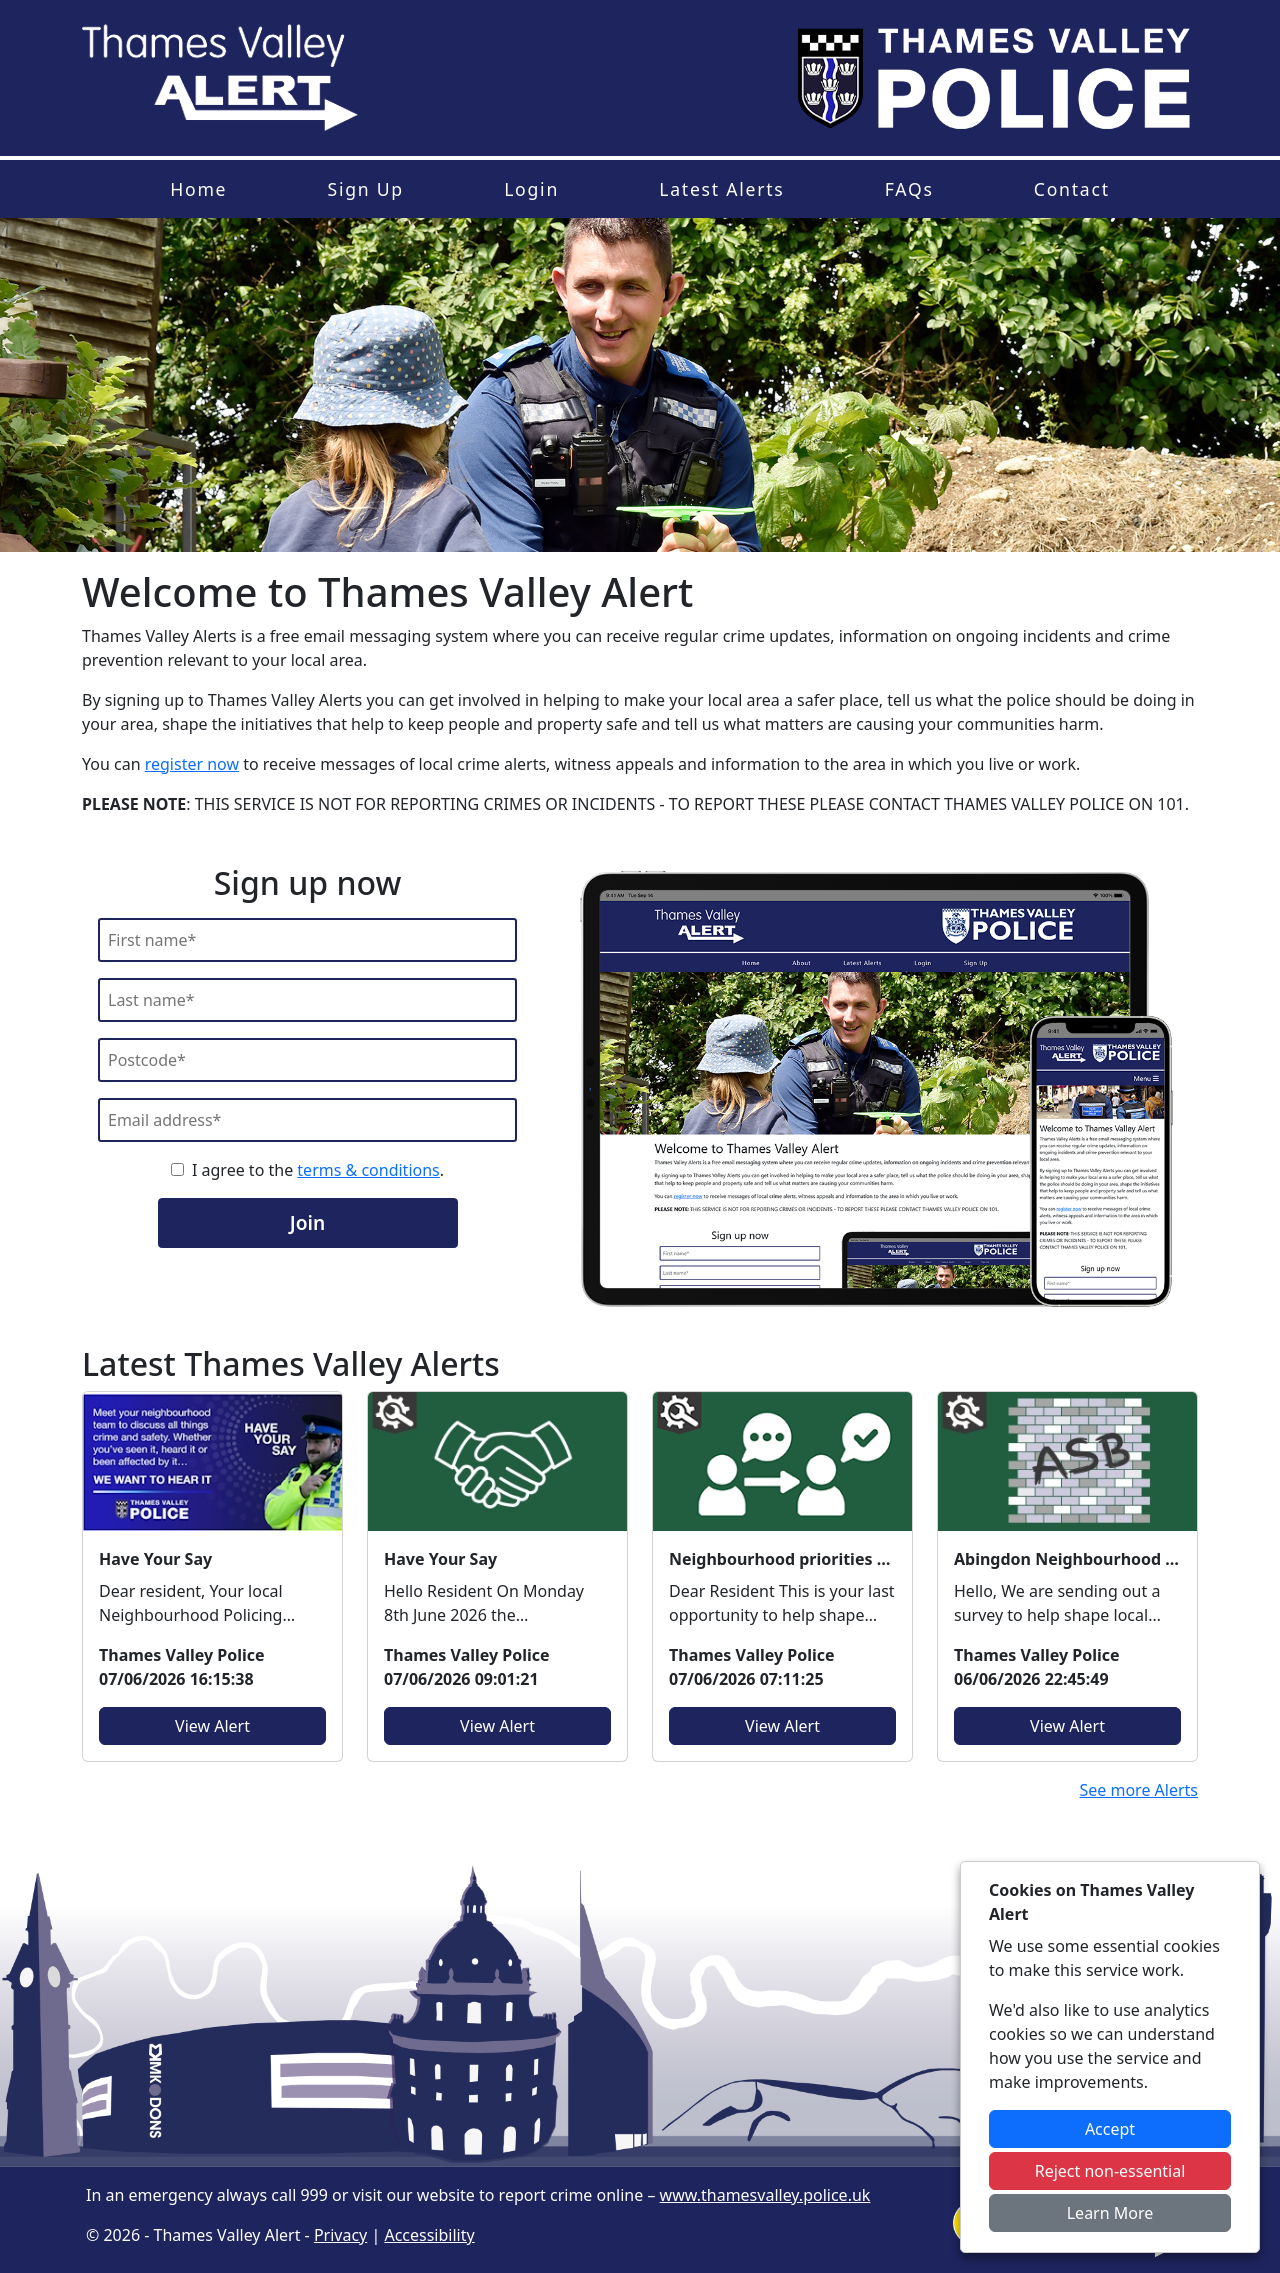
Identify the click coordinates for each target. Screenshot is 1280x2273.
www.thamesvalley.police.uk (765, 2195)
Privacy (340, 2235)
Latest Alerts (721, 189)
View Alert (212, 1726)
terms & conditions (368, 1170)
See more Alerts (1138, 1790)
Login (531, 189)
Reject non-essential (1110, 2171)
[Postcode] (307, 1060)
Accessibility (429, 2235)
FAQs (909, 189)
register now (192, 764)
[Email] (307, 1120)
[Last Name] (307, 1000)
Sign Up (365, 189)
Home (198, 189)
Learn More (1110, 2213)
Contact (1072, 189)
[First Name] (307, 940)
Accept (1110, 2129)
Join (307, 1222)
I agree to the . (318, 1170)
